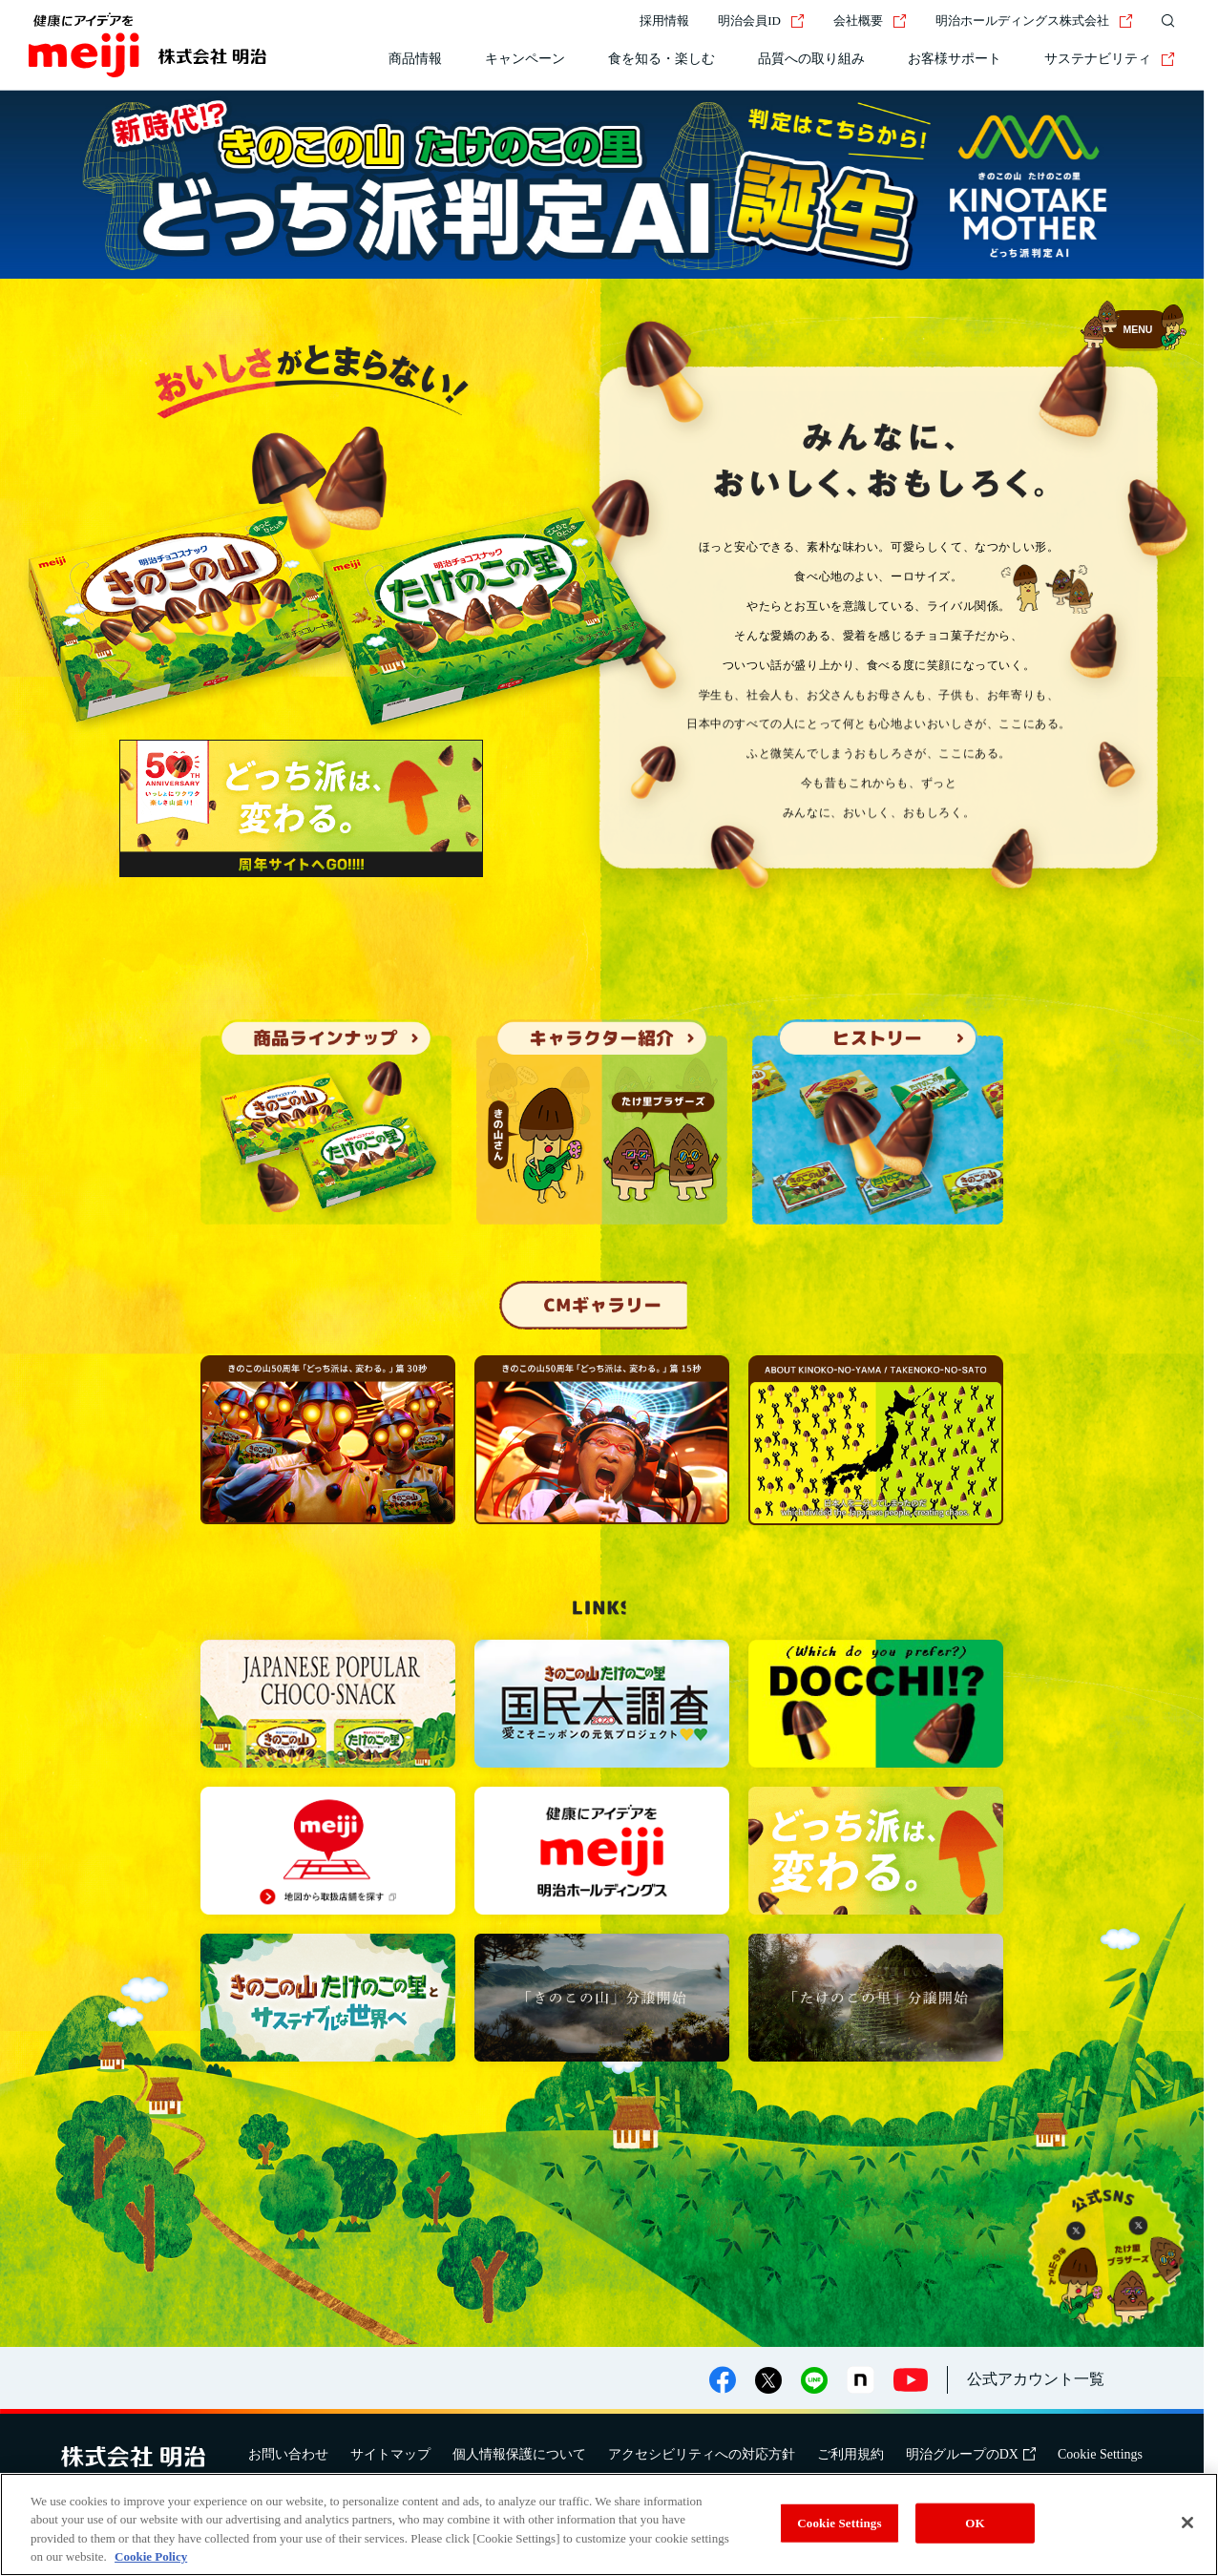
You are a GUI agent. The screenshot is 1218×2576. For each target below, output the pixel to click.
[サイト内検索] (1163, 21)
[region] (609, 2524)
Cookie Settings (1100, 2454)
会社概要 (870, 20)
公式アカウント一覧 (1035, 2379)
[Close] (1187, 2523)
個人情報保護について (519, 2454)
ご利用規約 (850, 2454)
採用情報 (664, 20)
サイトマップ (390, 2454)
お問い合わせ (288, 2454)
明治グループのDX (971, 2454)
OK (974, 2523)
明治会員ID (761, 20)
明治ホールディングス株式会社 (1034, 20)
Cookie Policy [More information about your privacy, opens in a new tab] (151, 2556)
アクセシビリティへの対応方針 (701, 2454)
